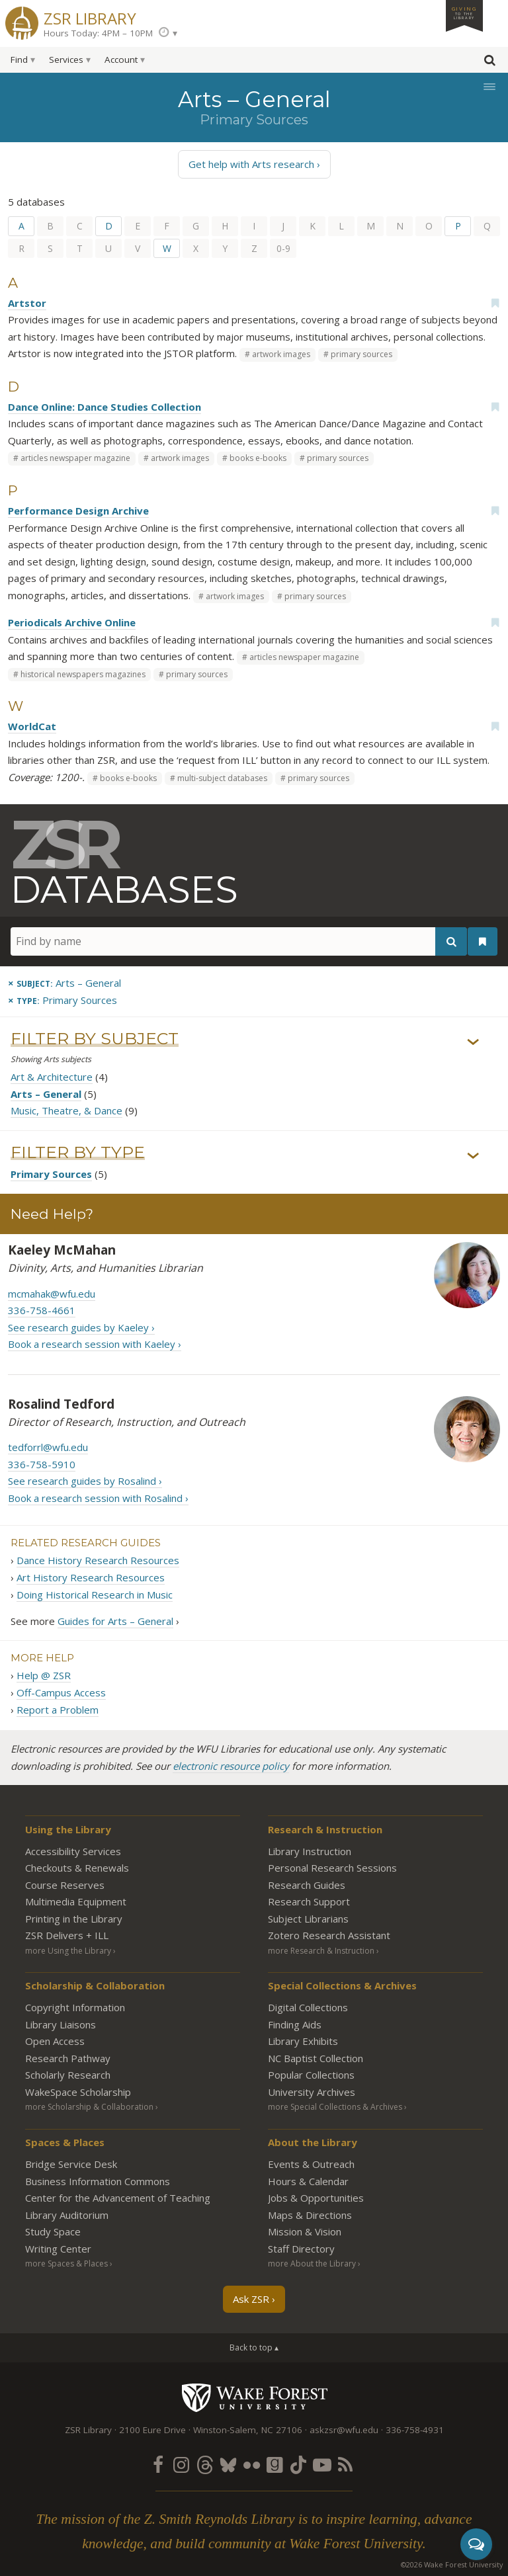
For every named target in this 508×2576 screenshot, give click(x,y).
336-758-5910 (41, 1464)
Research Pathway (67, 2058)
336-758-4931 (415, 2430)
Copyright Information (75, 2007)
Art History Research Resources (91, 1577)
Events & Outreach (311, 2164)
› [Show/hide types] (473, 1155)
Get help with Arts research (251, 164)
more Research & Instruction (321, 1950)
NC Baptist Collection (315, 2058)
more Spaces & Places (66, 2263)
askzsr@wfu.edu (344, 2430)
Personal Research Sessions (332, 1867)
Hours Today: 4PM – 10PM (98, 33)
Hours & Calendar (308, 2181)
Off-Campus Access (61, 1692)
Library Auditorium (66, 2215)
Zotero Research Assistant (329, 1935)
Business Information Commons (97, 2181)
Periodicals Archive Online (72, 622)
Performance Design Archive (78, 510)
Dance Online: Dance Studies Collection (104, 406)
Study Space (53, 2231)
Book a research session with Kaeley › (94, 1343)
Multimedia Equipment (75, 1901)
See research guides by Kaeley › (81, 1327)
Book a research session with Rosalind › (98, 1498)
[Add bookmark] (494, 303)
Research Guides (306, 1884)
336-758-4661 (41, 1310)
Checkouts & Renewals (77, 1867)
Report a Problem (58, 1709)
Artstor (27, 303)
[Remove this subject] (64, 982)
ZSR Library (90, 16)
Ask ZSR (251, 2299)
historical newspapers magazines (83, 674)
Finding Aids (294, 2024)
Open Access (55, 2041)
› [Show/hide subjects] (473, 1042)
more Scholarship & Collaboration (89, 2106)
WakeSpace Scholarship (78, 2091)
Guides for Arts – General (115, 1621)
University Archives (311, 2091)
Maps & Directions (310, 2215)
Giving (464, 13)
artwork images (281, 354)
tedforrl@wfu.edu (48, 1447)
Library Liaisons (60, 2024)
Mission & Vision (304, 2231)
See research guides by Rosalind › (85, 1481)
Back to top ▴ (254, 2347)
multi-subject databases (222, 778)
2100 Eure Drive (152, 2430)
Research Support (309, 1901)
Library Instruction (309, 1851)
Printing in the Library (73, 1918)
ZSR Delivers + (66, 1935)
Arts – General (46, 1094)
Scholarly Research (67, 2074)
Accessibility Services (73, 1851)
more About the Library (312, 2263)
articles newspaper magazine (75, 458)
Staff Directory (301, 2248)
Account (121, 59)
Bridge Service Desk (71, 2164)
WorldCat (32, 726)
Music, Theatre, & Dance (66, 1111)
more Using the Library (68, 1950)
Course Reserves (65, 1884)
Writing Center (58, 2248)
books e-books (258, 458)
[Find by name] (239, 941)
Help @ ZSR (44, 1675)
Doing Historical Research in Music (95, 1594)
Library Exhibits (303, 2041)
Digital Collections (308, 2007)
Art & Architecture (52, 1077)
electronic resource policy (231, 1765)
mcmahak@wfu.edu (51, 1293)
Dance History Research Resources (98, 1560)
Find (19, 59)
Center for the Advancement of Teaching (117, 2197)
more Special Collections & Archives (335, 2106)
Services (66, 59)
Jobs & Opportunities (316, 2197)
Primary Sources (51, 1174)
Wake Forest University (254, 2397)
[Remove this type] (62, 1000)
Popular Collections (311, 2074)
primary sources (361, 354)
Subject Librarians (308, 1918)
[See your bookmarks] (482, 942)
